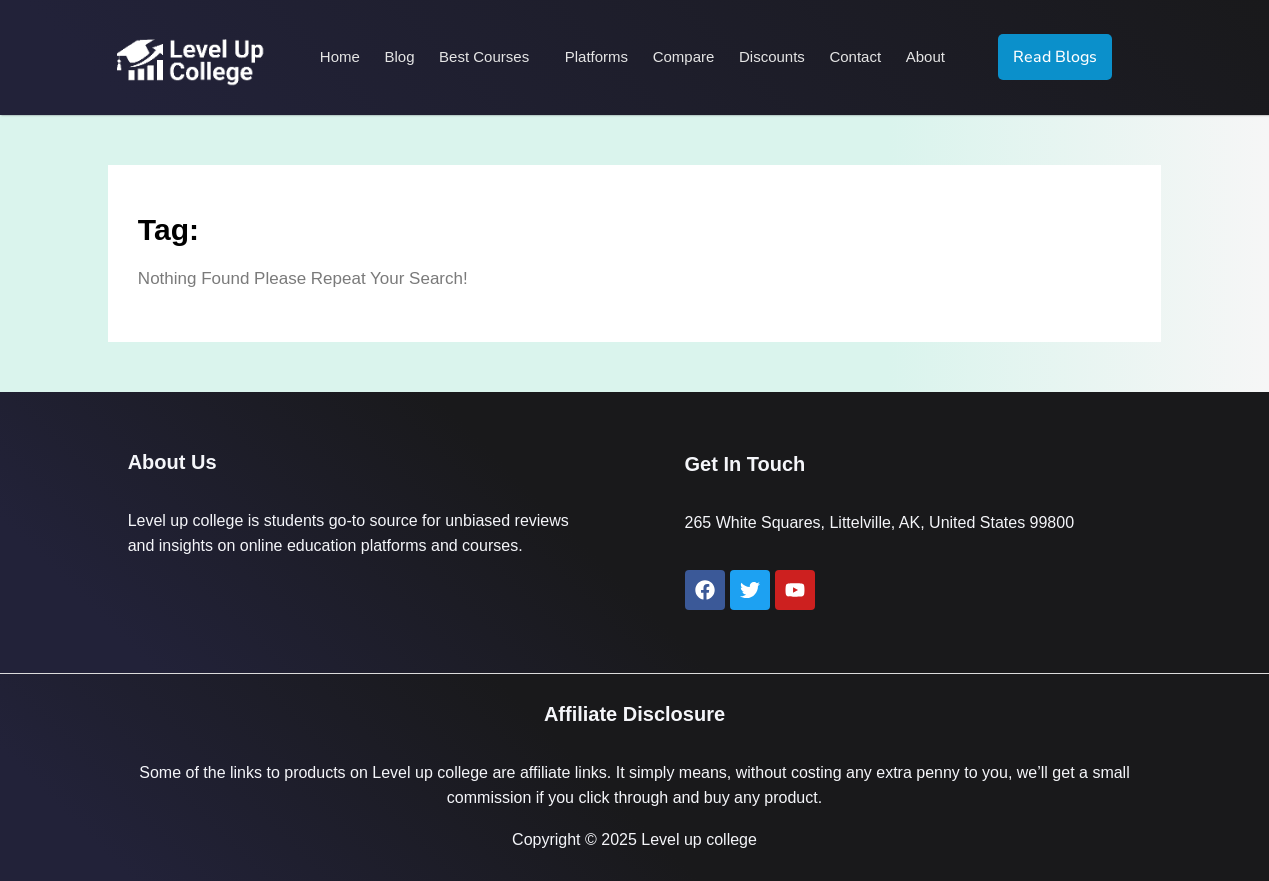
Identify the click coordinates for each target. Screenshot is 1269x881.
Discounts (771, 56)
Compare (683, 56)
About (923, 56)
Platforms (596, 56)
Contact (854, 56)
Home (342, 56)
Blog (401, 56)
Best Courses (485, 56)
